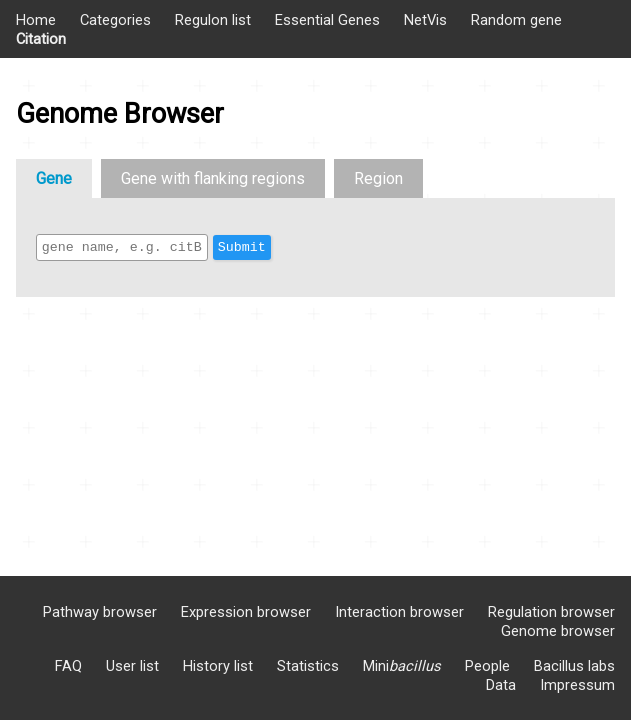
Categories (115, 20)
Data (501, 685)
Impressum (577, 685)
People (487, 666)
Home (36, 20)
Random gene (516, 20)
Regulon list (213, 20)
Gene (54, 178)
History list (218, 666)
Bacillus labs (574, 666)
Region (378, 178)
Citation (41, 39)
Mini (402, 666)
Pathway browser (100, 612)
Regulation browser (551, 612)
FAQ (68, 666)
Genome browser (558, 631)
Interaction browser (399, 612)
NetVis (425, 20)
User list (132, 666)
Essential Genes (327, 20)
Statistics (308, 666)
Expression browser (246, 612)
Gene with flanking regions (213, 178)
